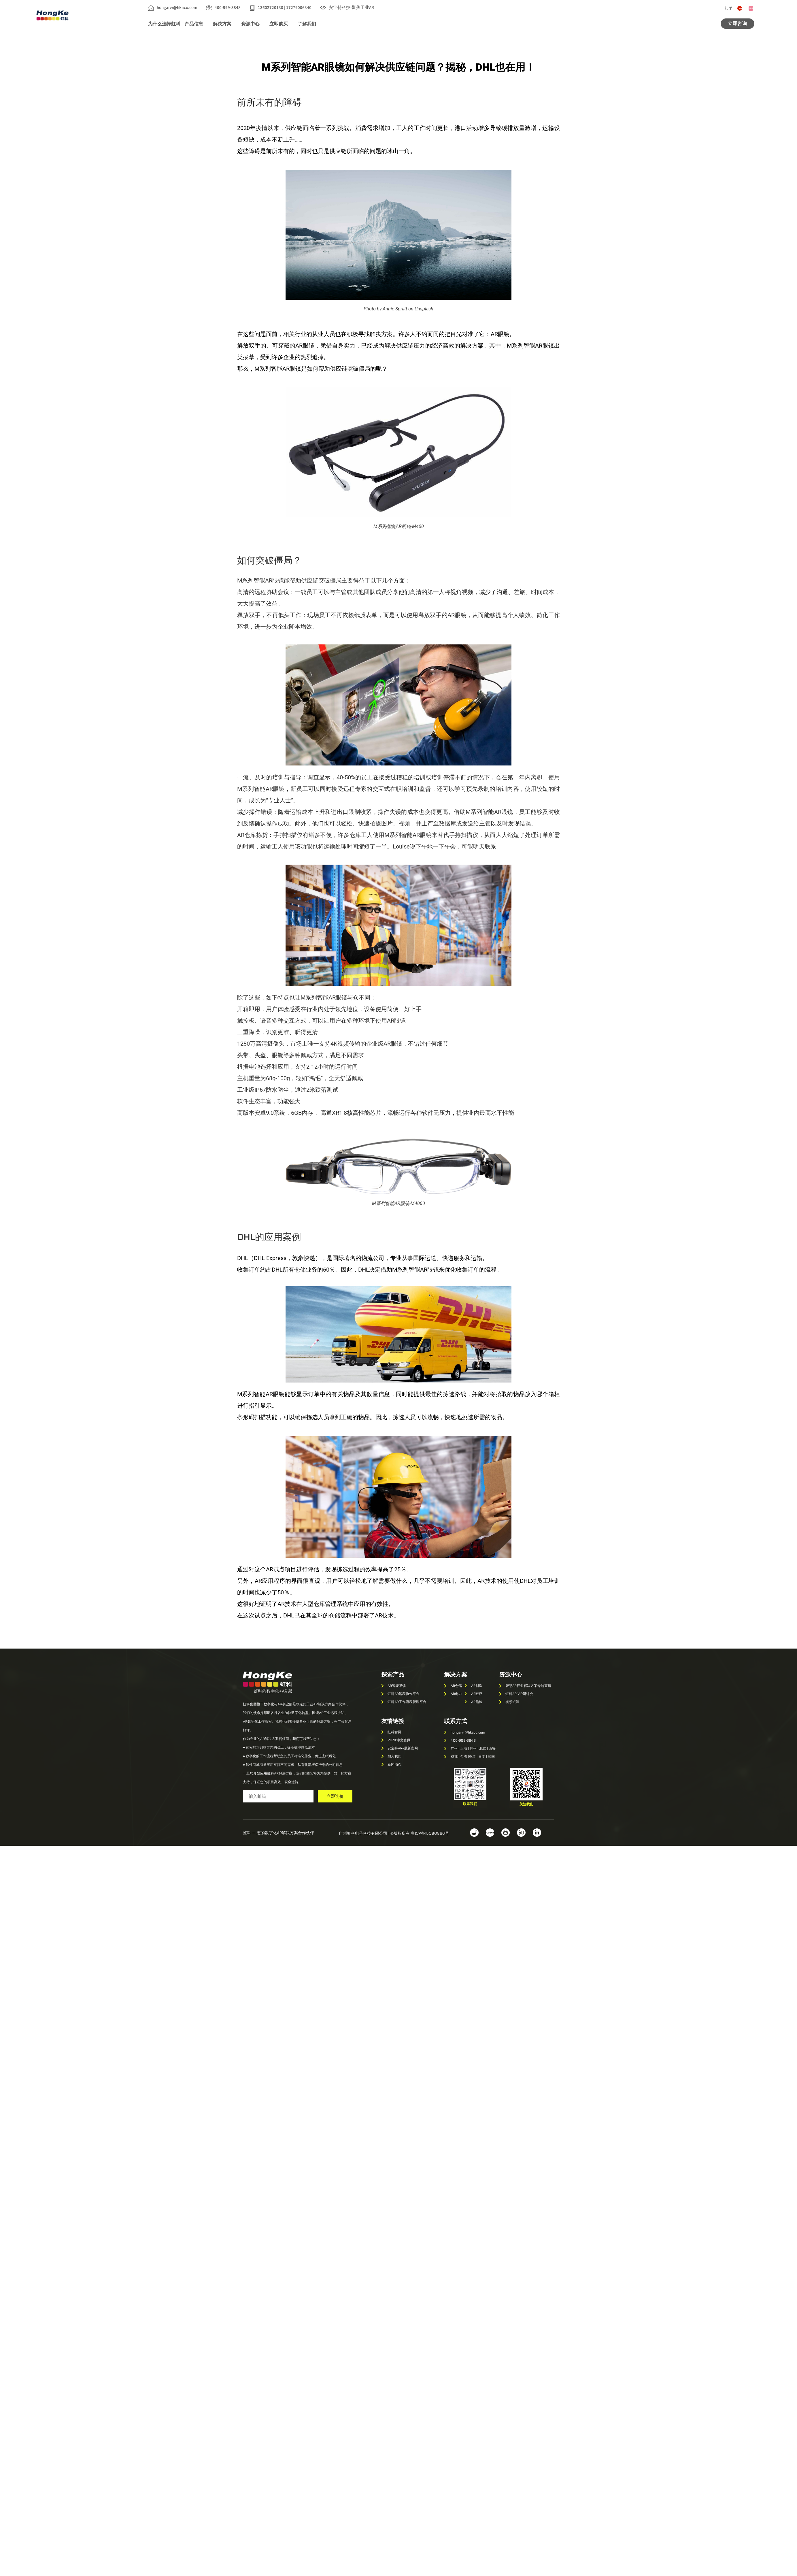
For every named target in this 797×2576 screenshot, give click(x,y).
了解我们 (310, 24)
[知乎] (728, 7)
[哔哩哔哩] (751, 7)
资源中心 (253, 24)
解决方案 (225, 24)
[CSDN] (739, 7)
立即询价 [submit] (335, 1796)
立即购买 (281, 24)
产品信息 (197, 24)
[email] (278, 1796)
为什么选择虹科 (164, 24)
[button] (470, 1804)
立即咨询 (737, 23)
